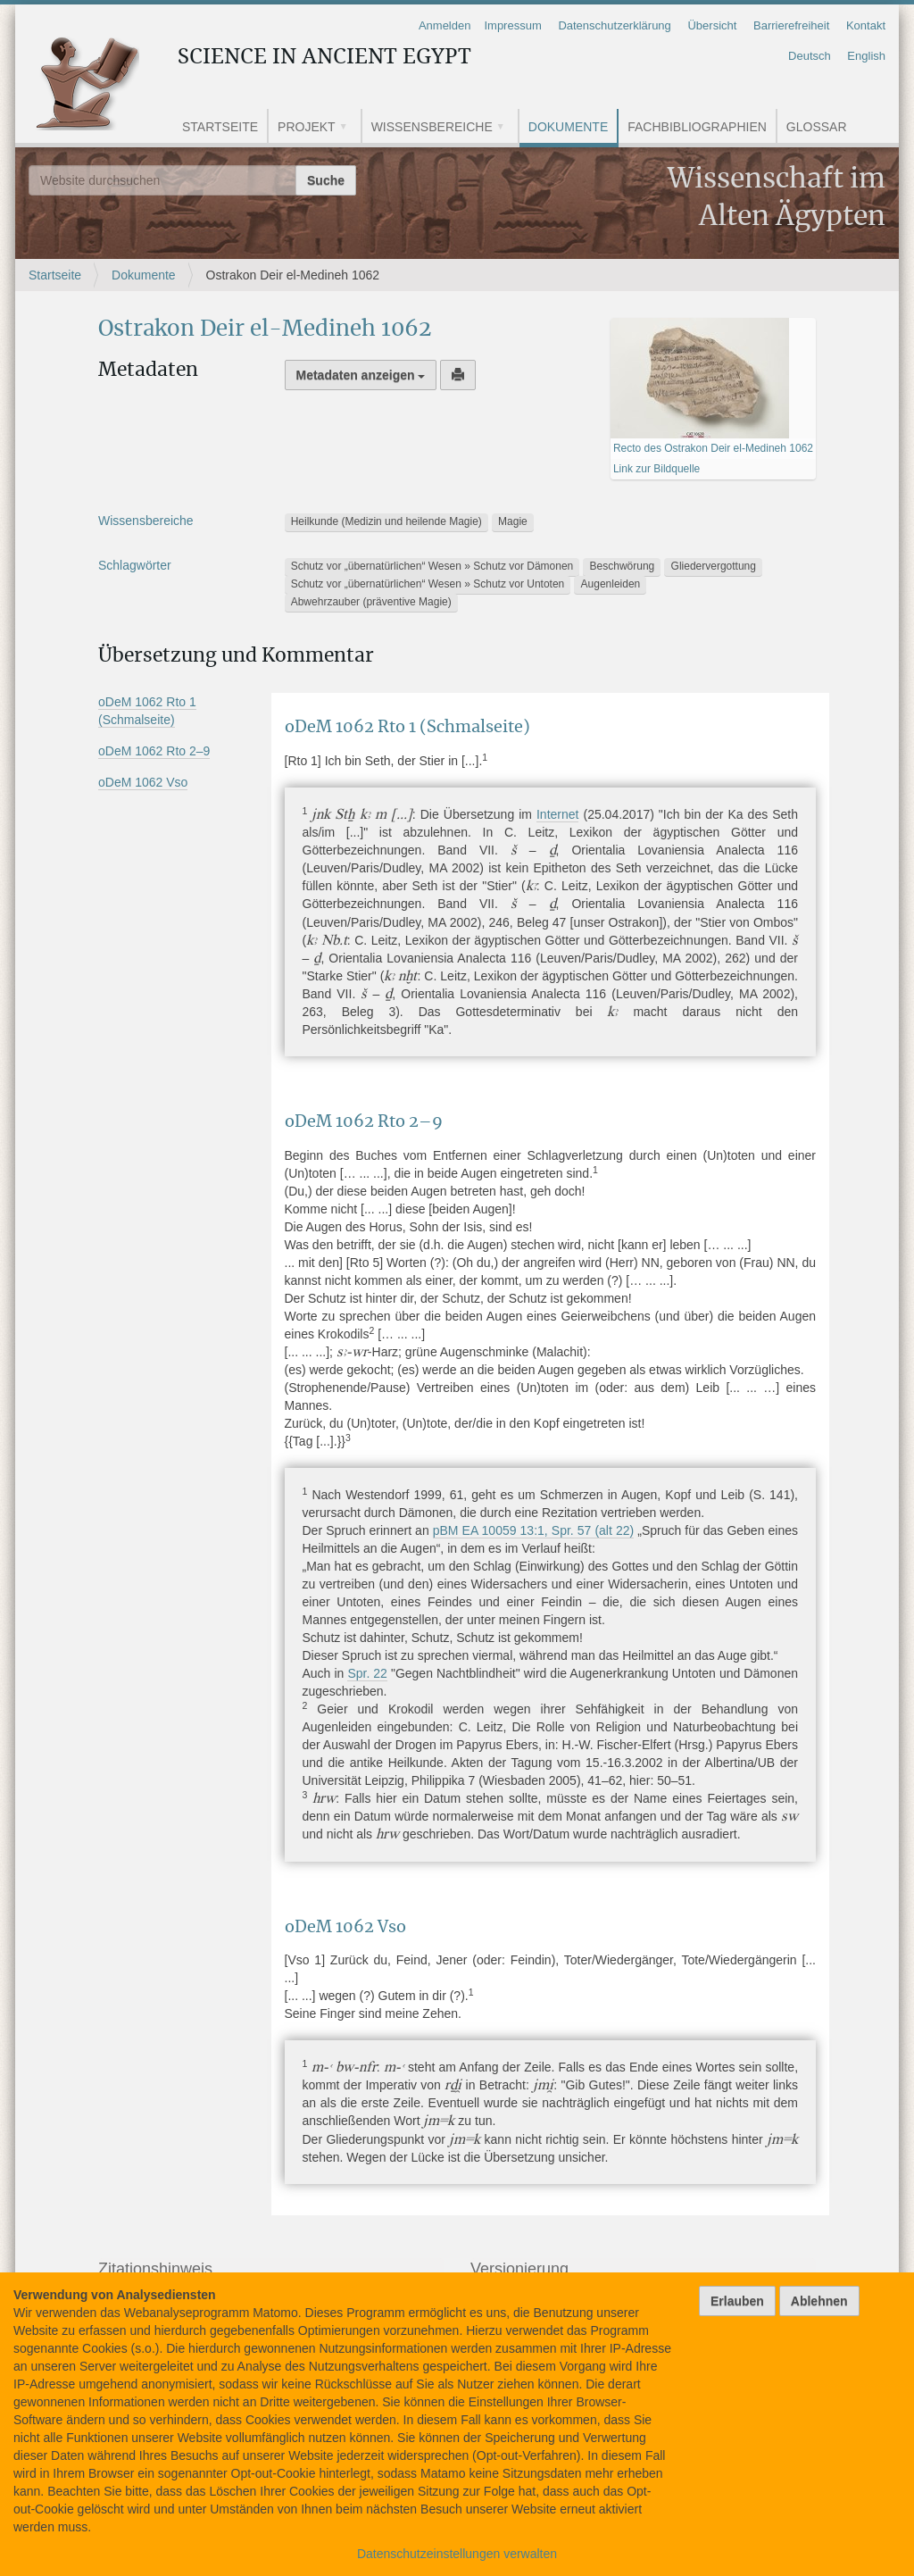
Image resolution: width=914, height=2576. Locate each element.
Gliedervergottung (713, 566)
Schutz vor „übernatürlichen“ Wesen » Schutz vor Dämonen (432, 566)
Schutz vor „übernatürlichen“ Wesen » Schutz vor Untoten (428, 584)
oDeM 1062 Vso (142, 782)
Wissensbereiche (432, 127)
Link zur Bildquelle (656, 469)
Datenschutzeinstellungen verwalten (457, 2554)
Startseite (220, 127)
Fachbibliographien (697, 127)
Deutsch (809, 56)
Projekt (307, 127)
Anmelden (445, 25)
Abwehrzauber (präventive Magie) (371, 602)
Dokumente (568, 127)
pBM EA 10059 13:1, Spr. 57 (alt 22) (533, 1530)
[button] (349, 128)
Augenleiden (611, 584)
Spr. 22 (367, 1673)
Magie (513, 521)
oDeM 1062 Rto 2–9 (154, 751)
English (866, 56)
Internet (557, 814)
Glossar (816, 127)
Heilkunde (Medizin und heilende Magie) (386, 521)
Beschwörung (622, 566)
